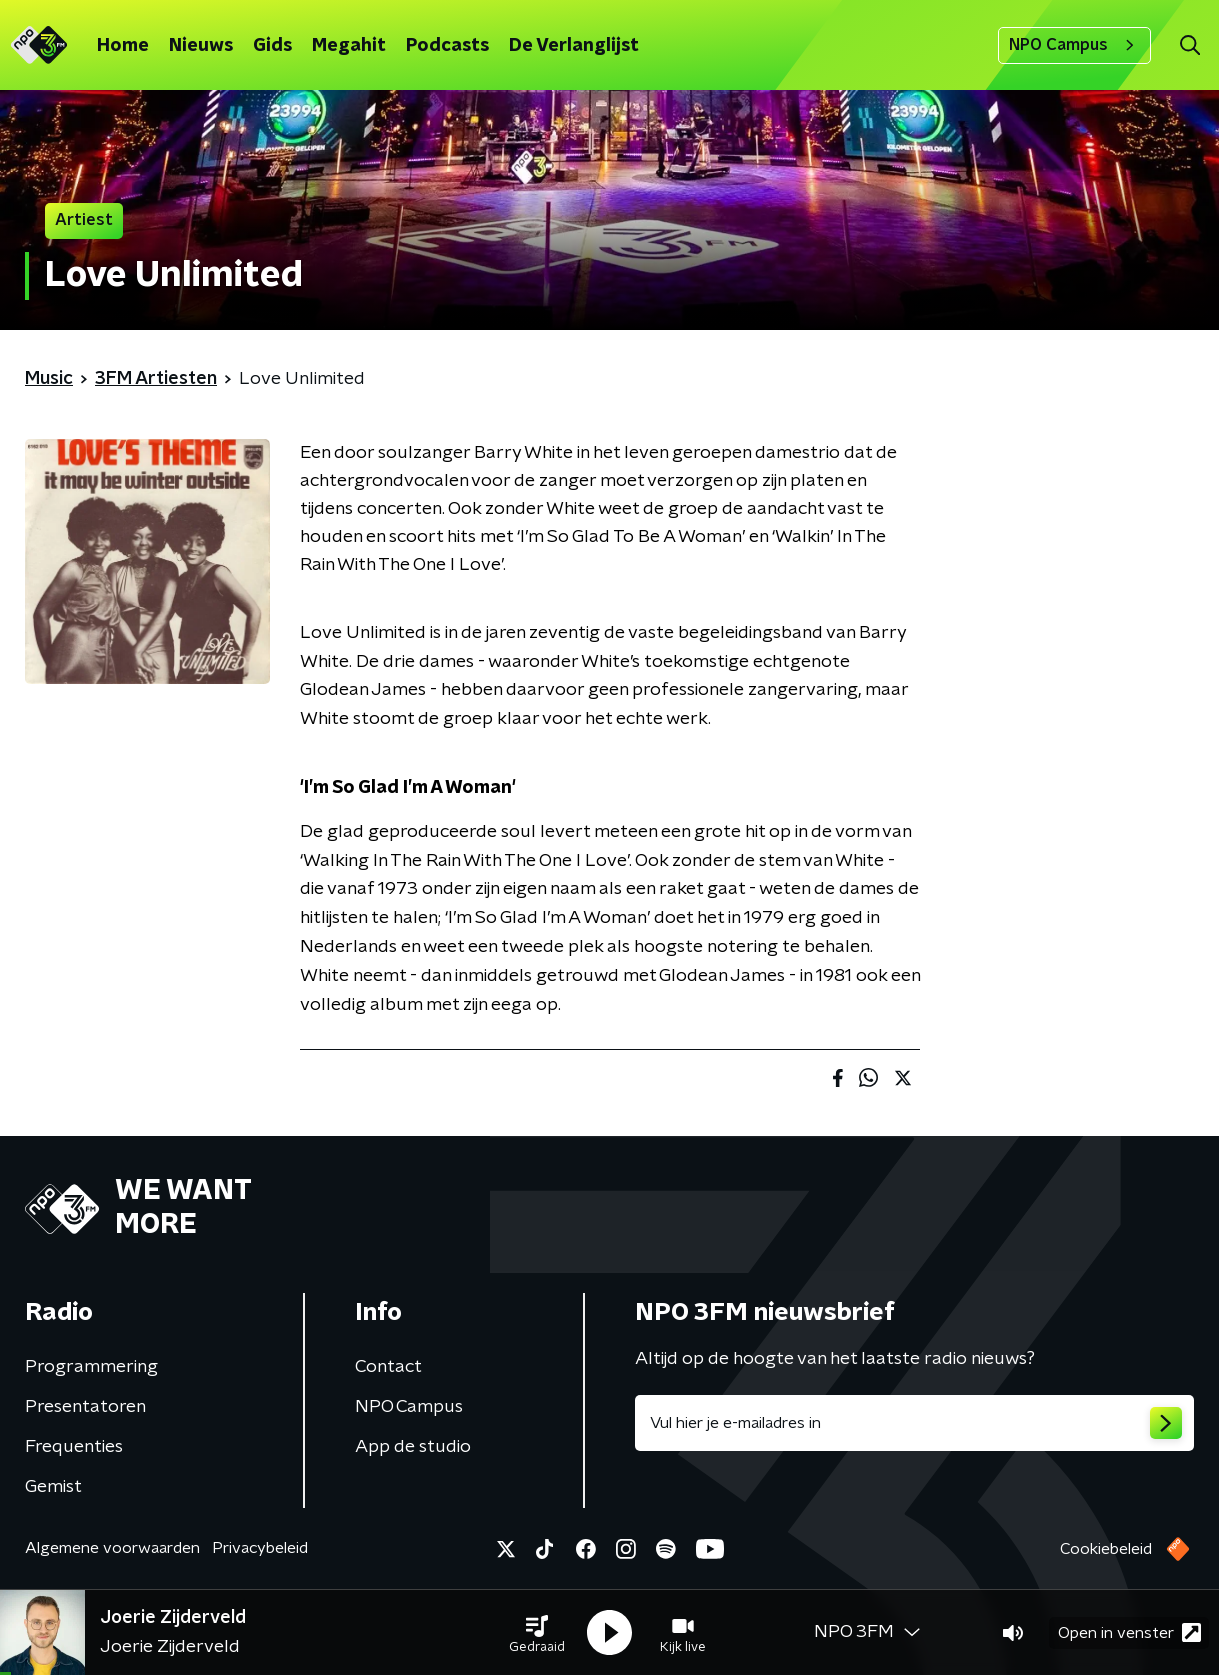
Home (123, 46)
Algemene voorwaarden (112, 1548)
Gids (272, 46)
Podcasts (447, 46)
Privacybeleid (260, 1548)
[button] (537, 1633)
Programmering (91, 1367)
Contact (388, 1367)
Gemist (53, 1487)
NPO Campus (1074, 45)
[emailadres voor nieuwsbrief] (915, 1423)
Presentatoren (85, 1407)
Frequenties (74, 1447)
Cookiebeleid (1106, 1549)
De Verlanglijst (574, 46)
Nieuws (201, 46)
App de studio (413, 1447)
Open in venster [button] (1129, 1632)
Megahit (349, 46)
